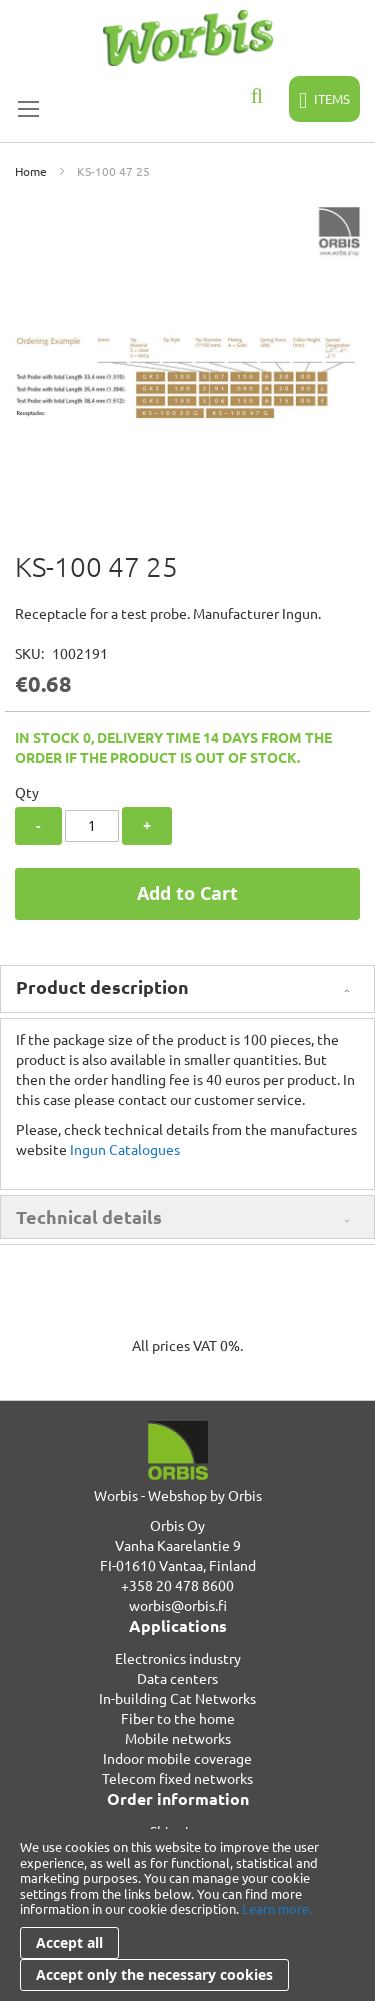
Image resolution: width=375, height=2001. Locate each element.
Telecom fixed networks (177, 1778)
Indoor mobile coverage (177, 1758)
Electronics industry (178, 1658)
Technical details (89, 1216)
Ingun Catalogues (125, 1149)
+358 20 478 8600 (177, 1585)
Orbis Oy (177, 1525)
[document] (187, 1915)
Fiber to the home (178, 1718)
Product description (102, 986)
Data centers (177, 1678)
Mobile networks (178, 1738)
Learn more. (277, 1908)
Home (31, 171)
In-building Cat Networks (177, 1698)
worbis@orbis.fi (178, 1605)
